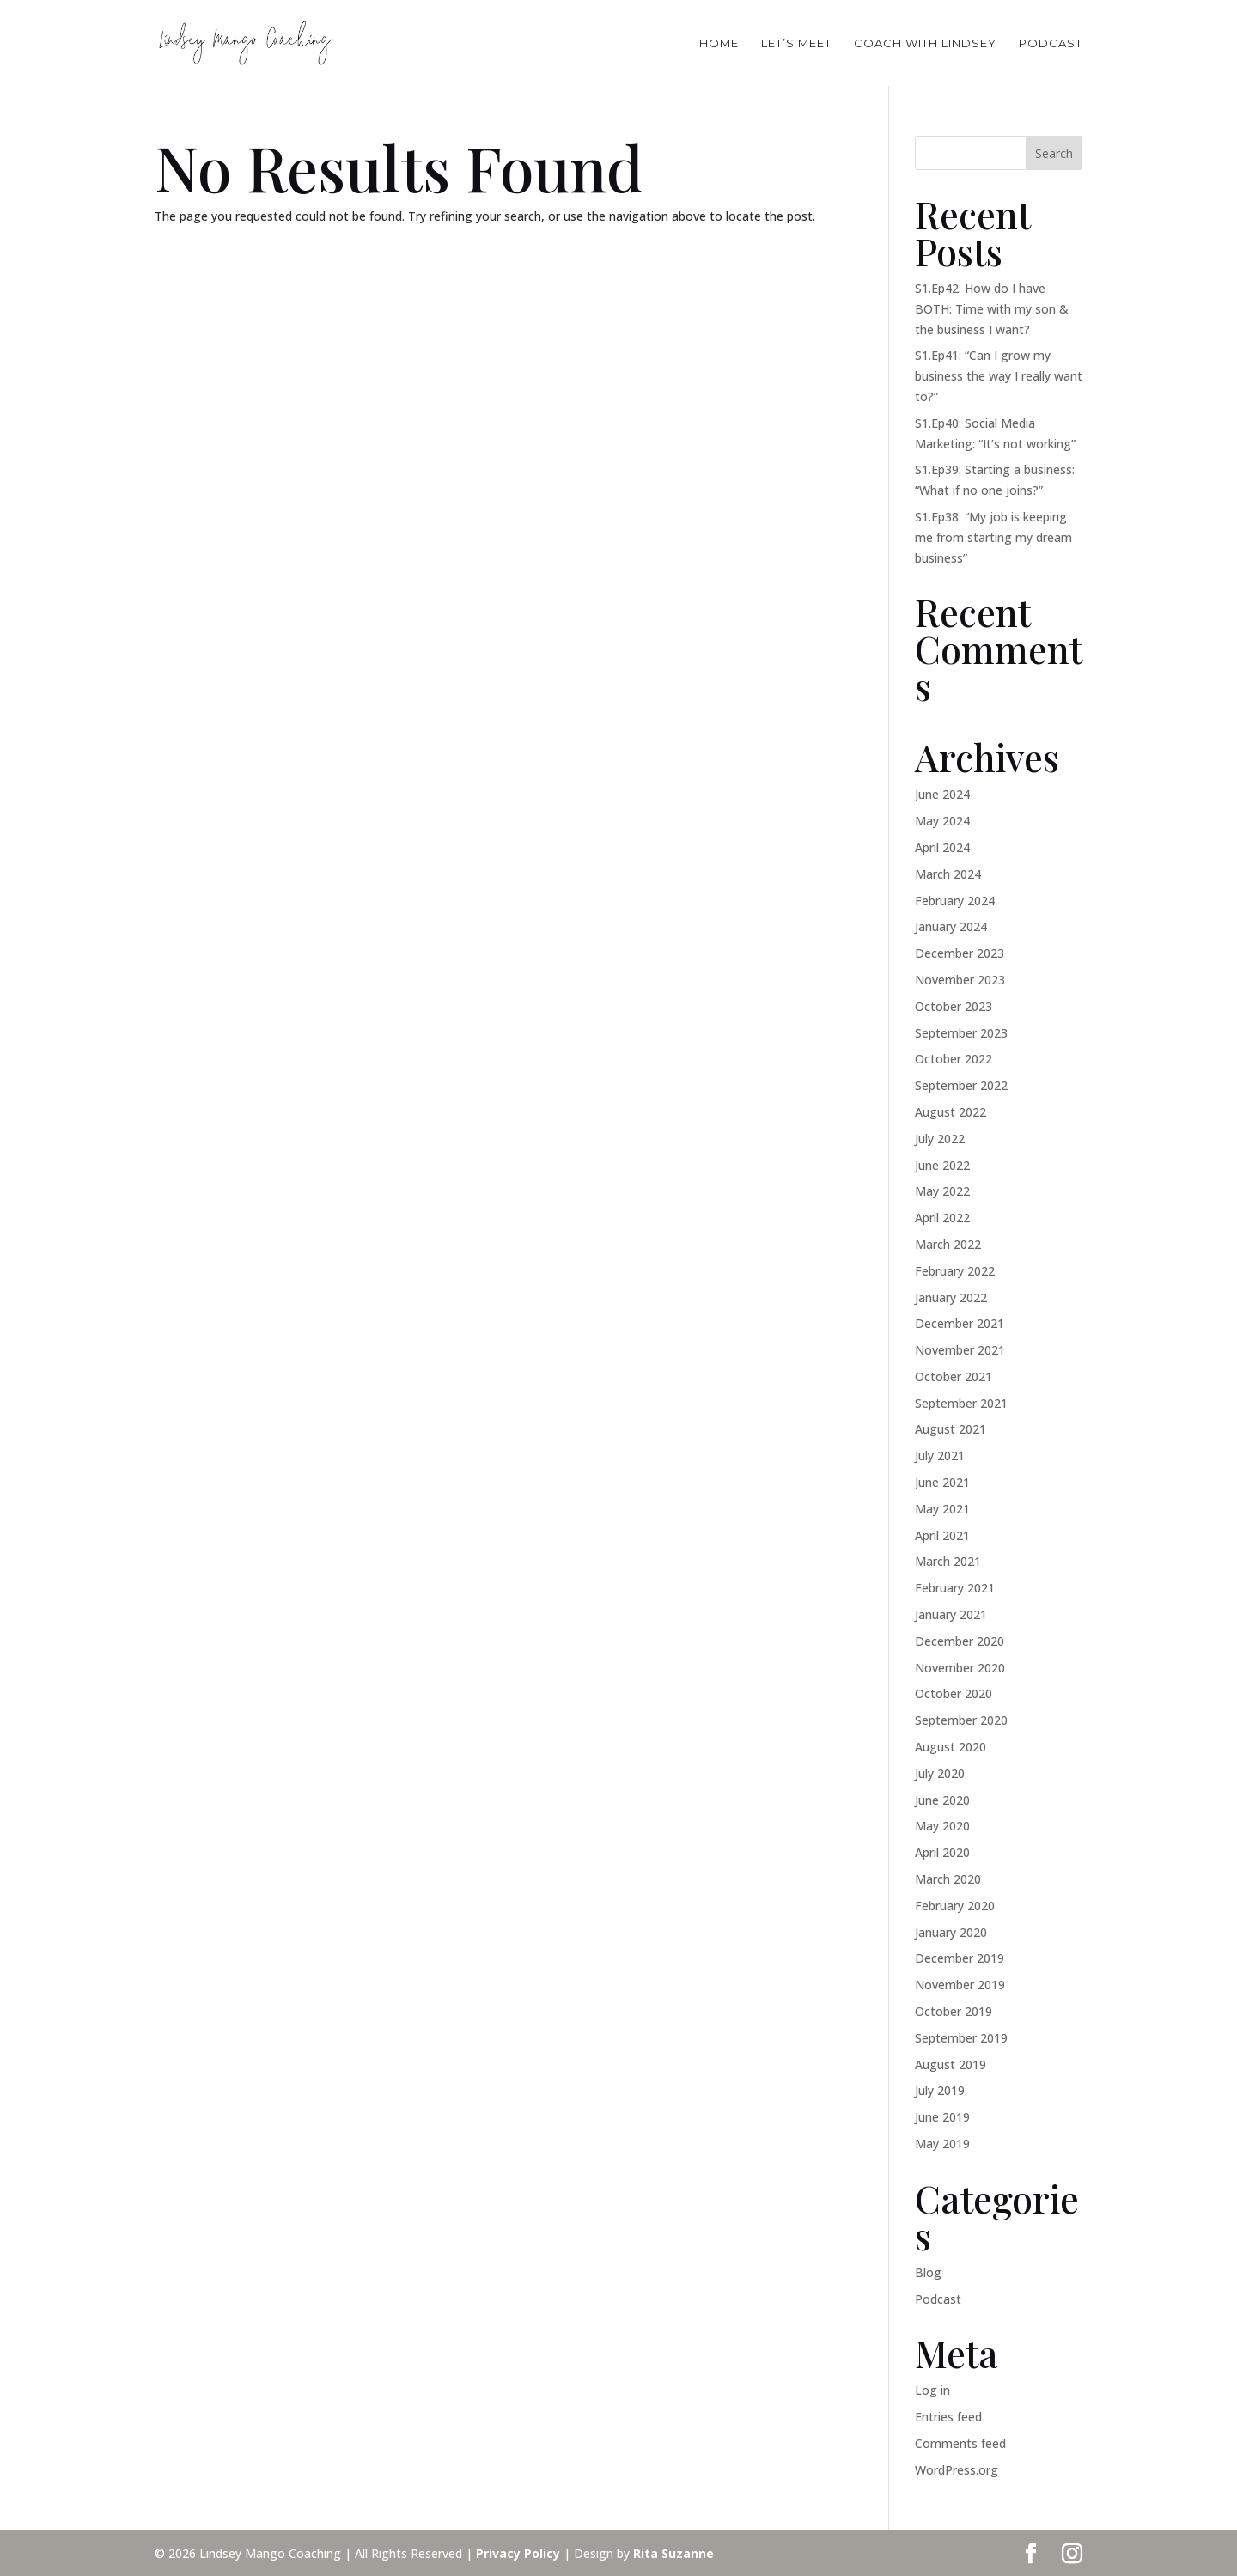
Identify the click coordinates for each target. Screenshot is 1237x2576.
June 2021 (942, 1482)
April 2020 (942, 1852)
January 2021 (951, 1614)
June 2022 (942, 1165)
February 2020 (955, 1905)
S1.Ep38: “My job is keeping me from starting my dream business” (993, 537)
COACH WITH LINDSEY (925, 43)
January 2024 (951, 926)
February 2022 (955, 1271)
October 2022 (953, 1058)
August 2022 (950, 1112)
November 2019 (960, 1984)
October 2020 (953, 1693)
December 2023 (959, 953)
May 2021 (942, 1509)
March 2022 (948, 1244)
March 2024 (948, 874)
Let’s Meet (796, 43)
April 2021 (942, 1535)
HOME (719, 43)
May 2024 (942, 821)
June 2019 (942, 2117)
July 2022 (940, 1138)
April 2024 (942, 847)
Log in (932, 2390)
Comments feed (960, 2443)
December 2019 (959, 1958)
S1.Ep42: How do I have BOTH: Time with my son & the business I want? (992, 309)
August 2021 (950, 1429)
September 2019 (961, 2038)
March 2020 (948, 1879)
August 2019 (950, 2064)
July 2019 (940, 2090)
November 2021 (960, 1350)
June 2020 (942, 1800)
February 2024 (955, 900)
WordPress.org (956, 2470)
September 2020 (961, 1720)
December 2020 (959, 1641)
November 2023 (960, 979)
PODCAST (1050, 43)
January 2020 (951, 1932)
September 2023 (961, 1033)
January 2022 (951, 1297)
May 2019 (942, 2143)
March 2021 (948, 1561)
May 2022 (942, 1191)
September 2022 (961, 1085)
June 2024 (942, 794)
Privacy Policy (518, 2553)
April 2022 (942, 1217)
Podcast (938, 2299)
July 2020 (940, 1773)
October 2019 (953, 2011)
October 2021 (953, 1376)
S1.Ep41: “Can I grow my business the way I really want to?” (998, 376)
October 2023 (953, 1006)
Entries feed (948, 2417)
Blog (928, 2272)
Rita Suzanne (673, 2553)
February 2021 (955, 1588)
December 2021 (959, 1323)
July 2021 (940, 1455)
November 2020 (960, 1667)
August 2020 (950, 1747)
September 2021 (961, 1403)
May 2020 (942, 1826)
